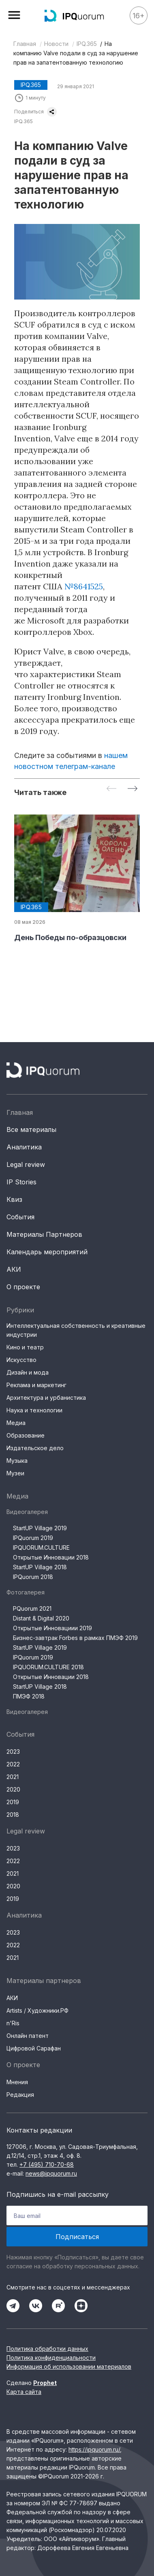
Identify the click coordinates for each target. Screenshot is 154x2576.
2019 (12, 1801)
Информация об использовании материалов (68, 2366)
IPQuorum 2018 (33, 1576)
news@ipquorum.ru (51, 2173)
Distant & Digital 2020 (41, 1618)
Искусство (21, 1359)
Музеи (15, 1473)
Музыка (17, 1460)
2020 (13, 1789)
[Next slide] (132, 789)
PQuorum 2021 (32, 1608)
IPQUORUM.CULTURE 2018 (48, 1667)
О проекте (23, 1287)
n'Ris (12, 2023)
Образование (25, 1435)
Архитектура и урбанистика (46, 1397)
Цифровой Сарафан (33, 2048)
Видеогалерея (27, 1511)
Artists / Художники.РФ (37, 2010)
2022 (13, 1764)
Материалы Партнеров (44, 1234)
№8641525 (83, 586)
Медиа (16, 1422)
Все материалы (31, 1129)
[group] (77, 879)
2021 (12, 1776)
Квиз (14, 1199)
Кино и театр (25, 1347)
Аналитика (24, 1147)
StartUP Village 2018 (40, 1567)
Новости (56, 43)
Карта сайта (23, 2391)
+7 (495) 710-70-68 (46, 2164)
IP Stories (21, 1182)
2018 (12, 1814)
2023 (13, 1751)
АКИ (13, 1269)
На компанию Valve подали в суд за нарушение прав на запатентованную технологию (75, 53)
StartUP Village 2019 (40, 1528)
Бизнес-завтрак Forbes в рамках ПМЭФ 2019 (75, 1637)
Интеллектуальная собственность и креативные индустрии (75, 1330)
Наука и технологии (34, 1410)
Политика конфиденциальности (51, 2357)
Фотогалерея (25, 1592)
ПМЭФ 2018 (29, 1696)
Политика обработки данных (47, 2348)
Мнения (17, 2082)
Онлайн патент (27, 2035)
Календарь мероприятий (47, 1252)
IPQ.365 (87, 43)
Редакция (20, 2094)
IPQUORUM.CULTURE (41, 1547)
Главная (24, 43)
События (20, 1217)
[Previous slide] (111, 789)
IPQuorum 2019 (33, 1537)
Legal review (25, 1164)
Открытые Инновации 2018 (51, 1557)
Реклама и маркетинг (36, 1384)
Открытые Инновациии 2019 (52, 1628)
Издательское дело (35, 1447)
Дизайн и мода (27, 1372)
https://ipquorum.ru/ (94, 2449)
